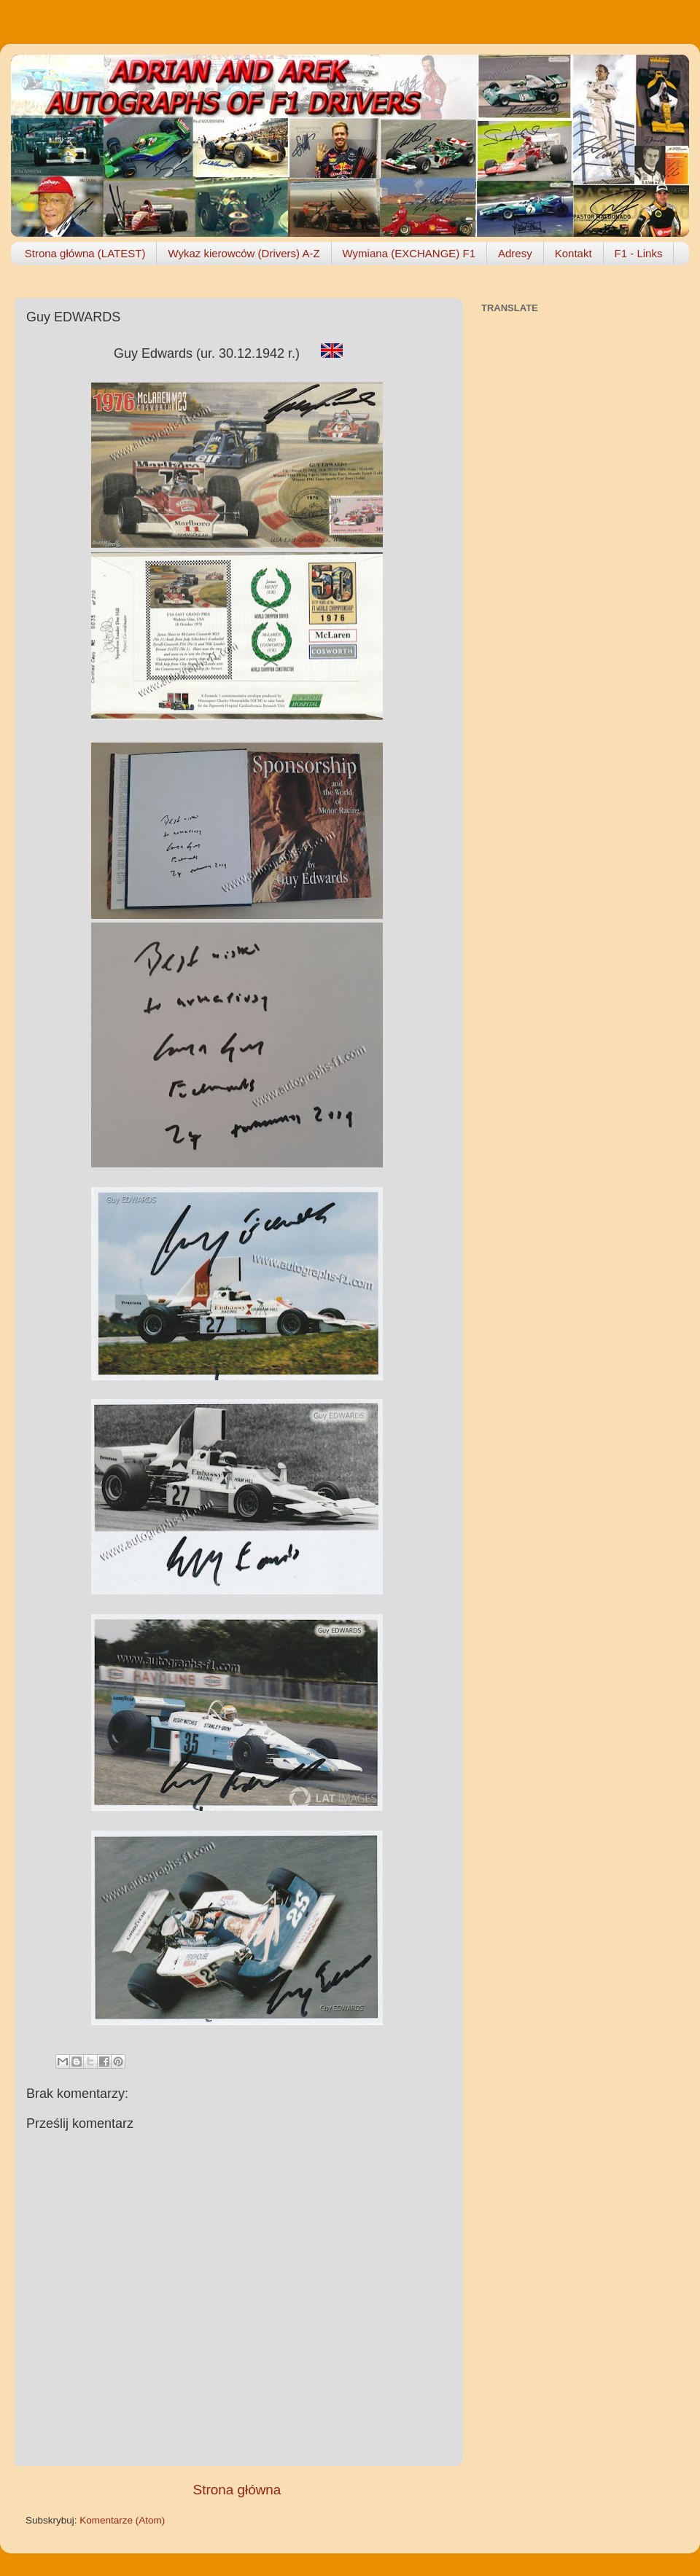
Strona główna (237, 2489)
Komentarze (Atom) (122, 2520)
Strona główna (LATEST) (85, 253)
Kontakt (573, 253)
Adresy (515, 253)
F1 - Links (639, 253)
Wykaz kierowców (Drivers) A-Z (243, 253)
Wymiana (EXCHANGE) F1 (409, 253)
